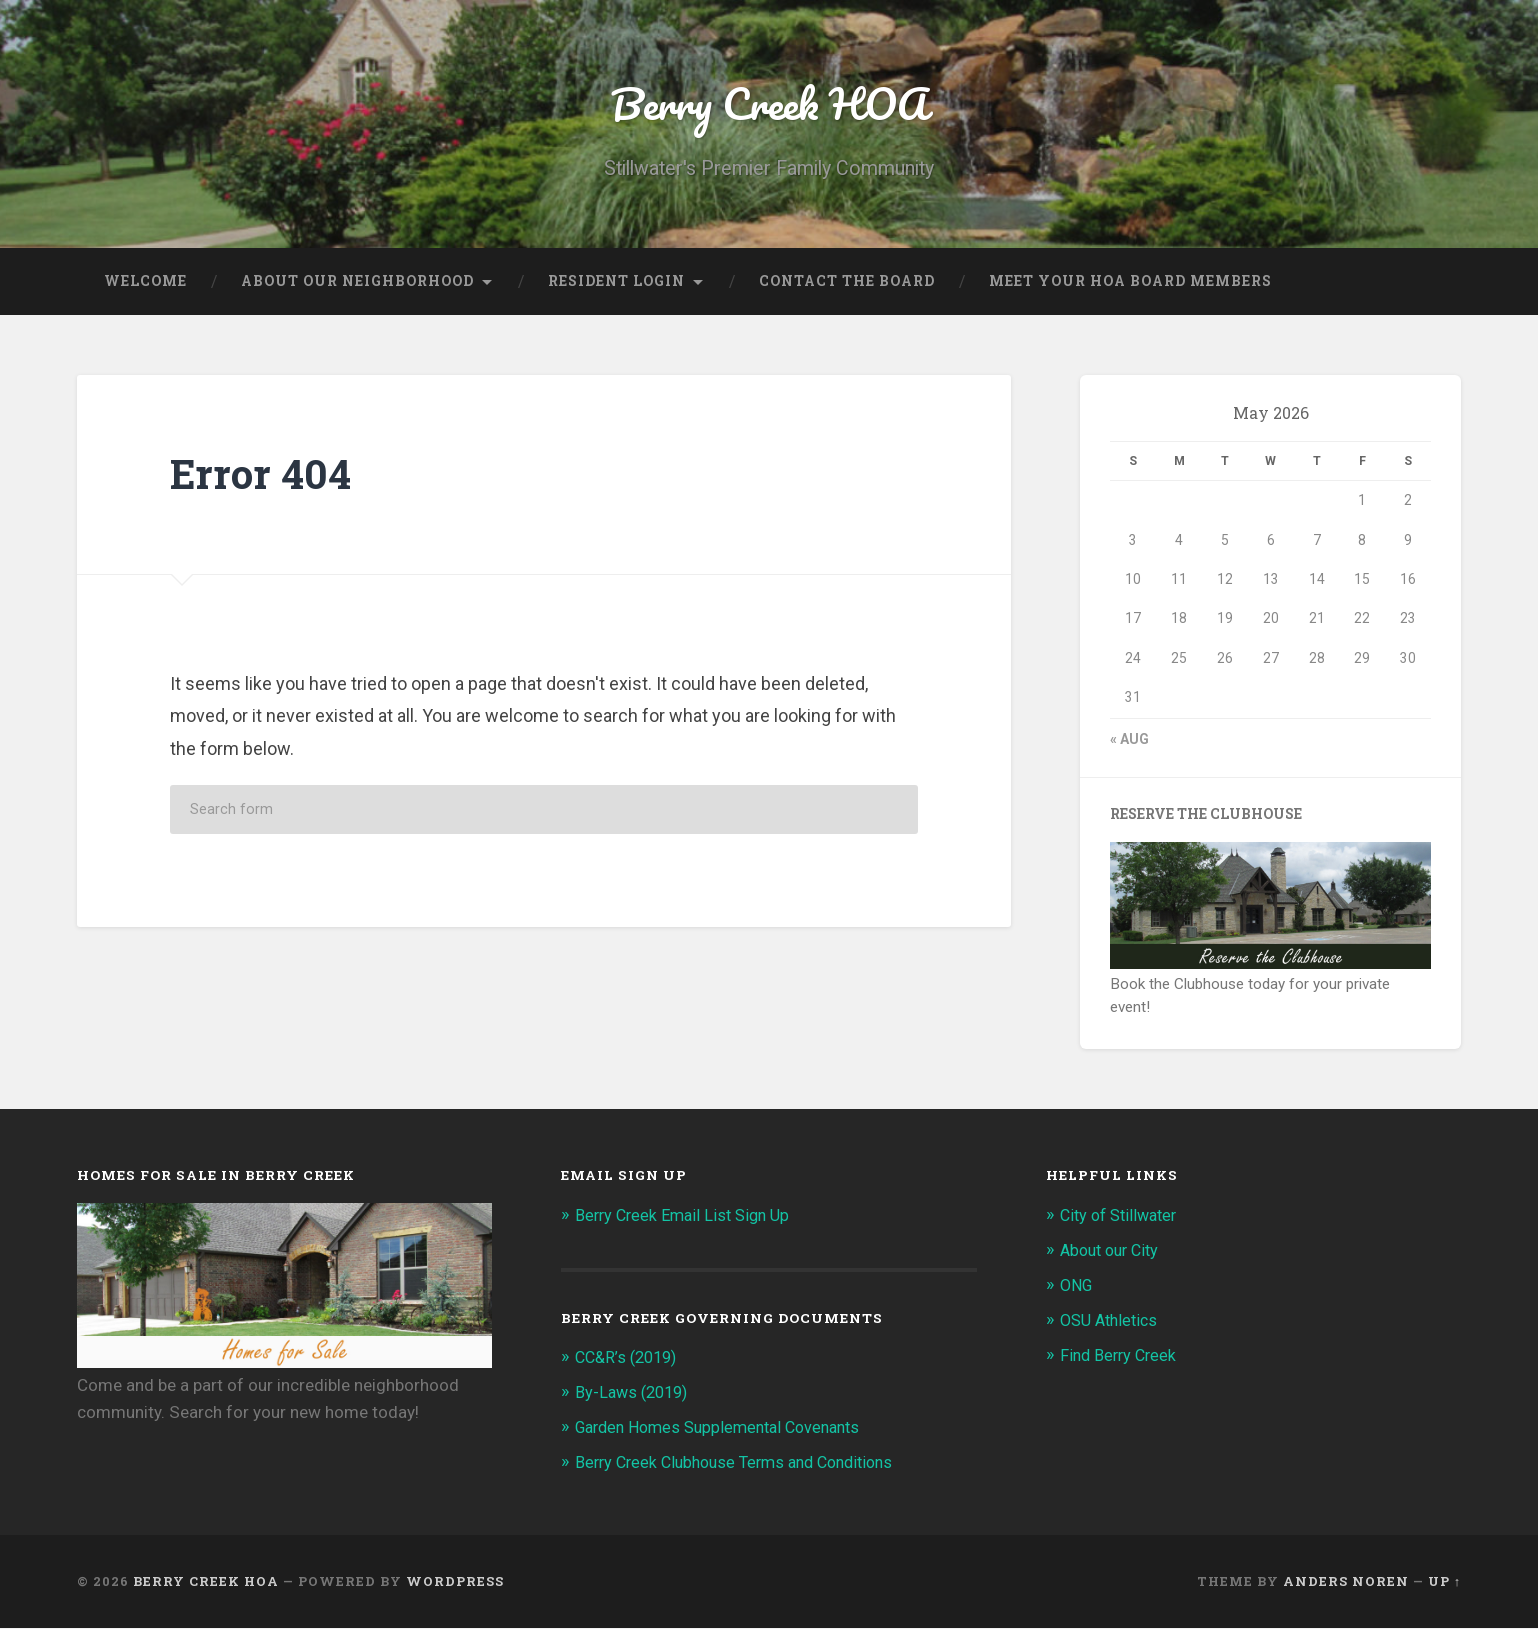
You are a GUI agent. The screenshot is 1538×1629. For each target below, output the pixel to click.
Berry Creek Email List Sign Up (687, 1220)
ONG (1078, 1288)
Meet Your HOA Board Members (1130, 286)
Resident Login (616, 286)
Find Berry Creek (1121, 1357)
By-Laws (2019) (635, 1396)
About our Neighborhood (357, 286)
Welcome (145, 286)
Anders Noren (1346, 1582)
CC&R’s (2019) (630, 1362)
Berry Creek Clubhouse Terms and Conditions (744, 1464)
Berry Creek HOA (769, 105)
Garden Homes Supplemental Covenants (727, 1430)
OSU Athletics (1112, 1323)
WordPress (455, 1582)
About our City (1113, 1254)
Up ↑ (1444, 1582)
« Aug (1129, 744)
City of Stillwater (1123, 1220)
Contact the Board (847, 286)
